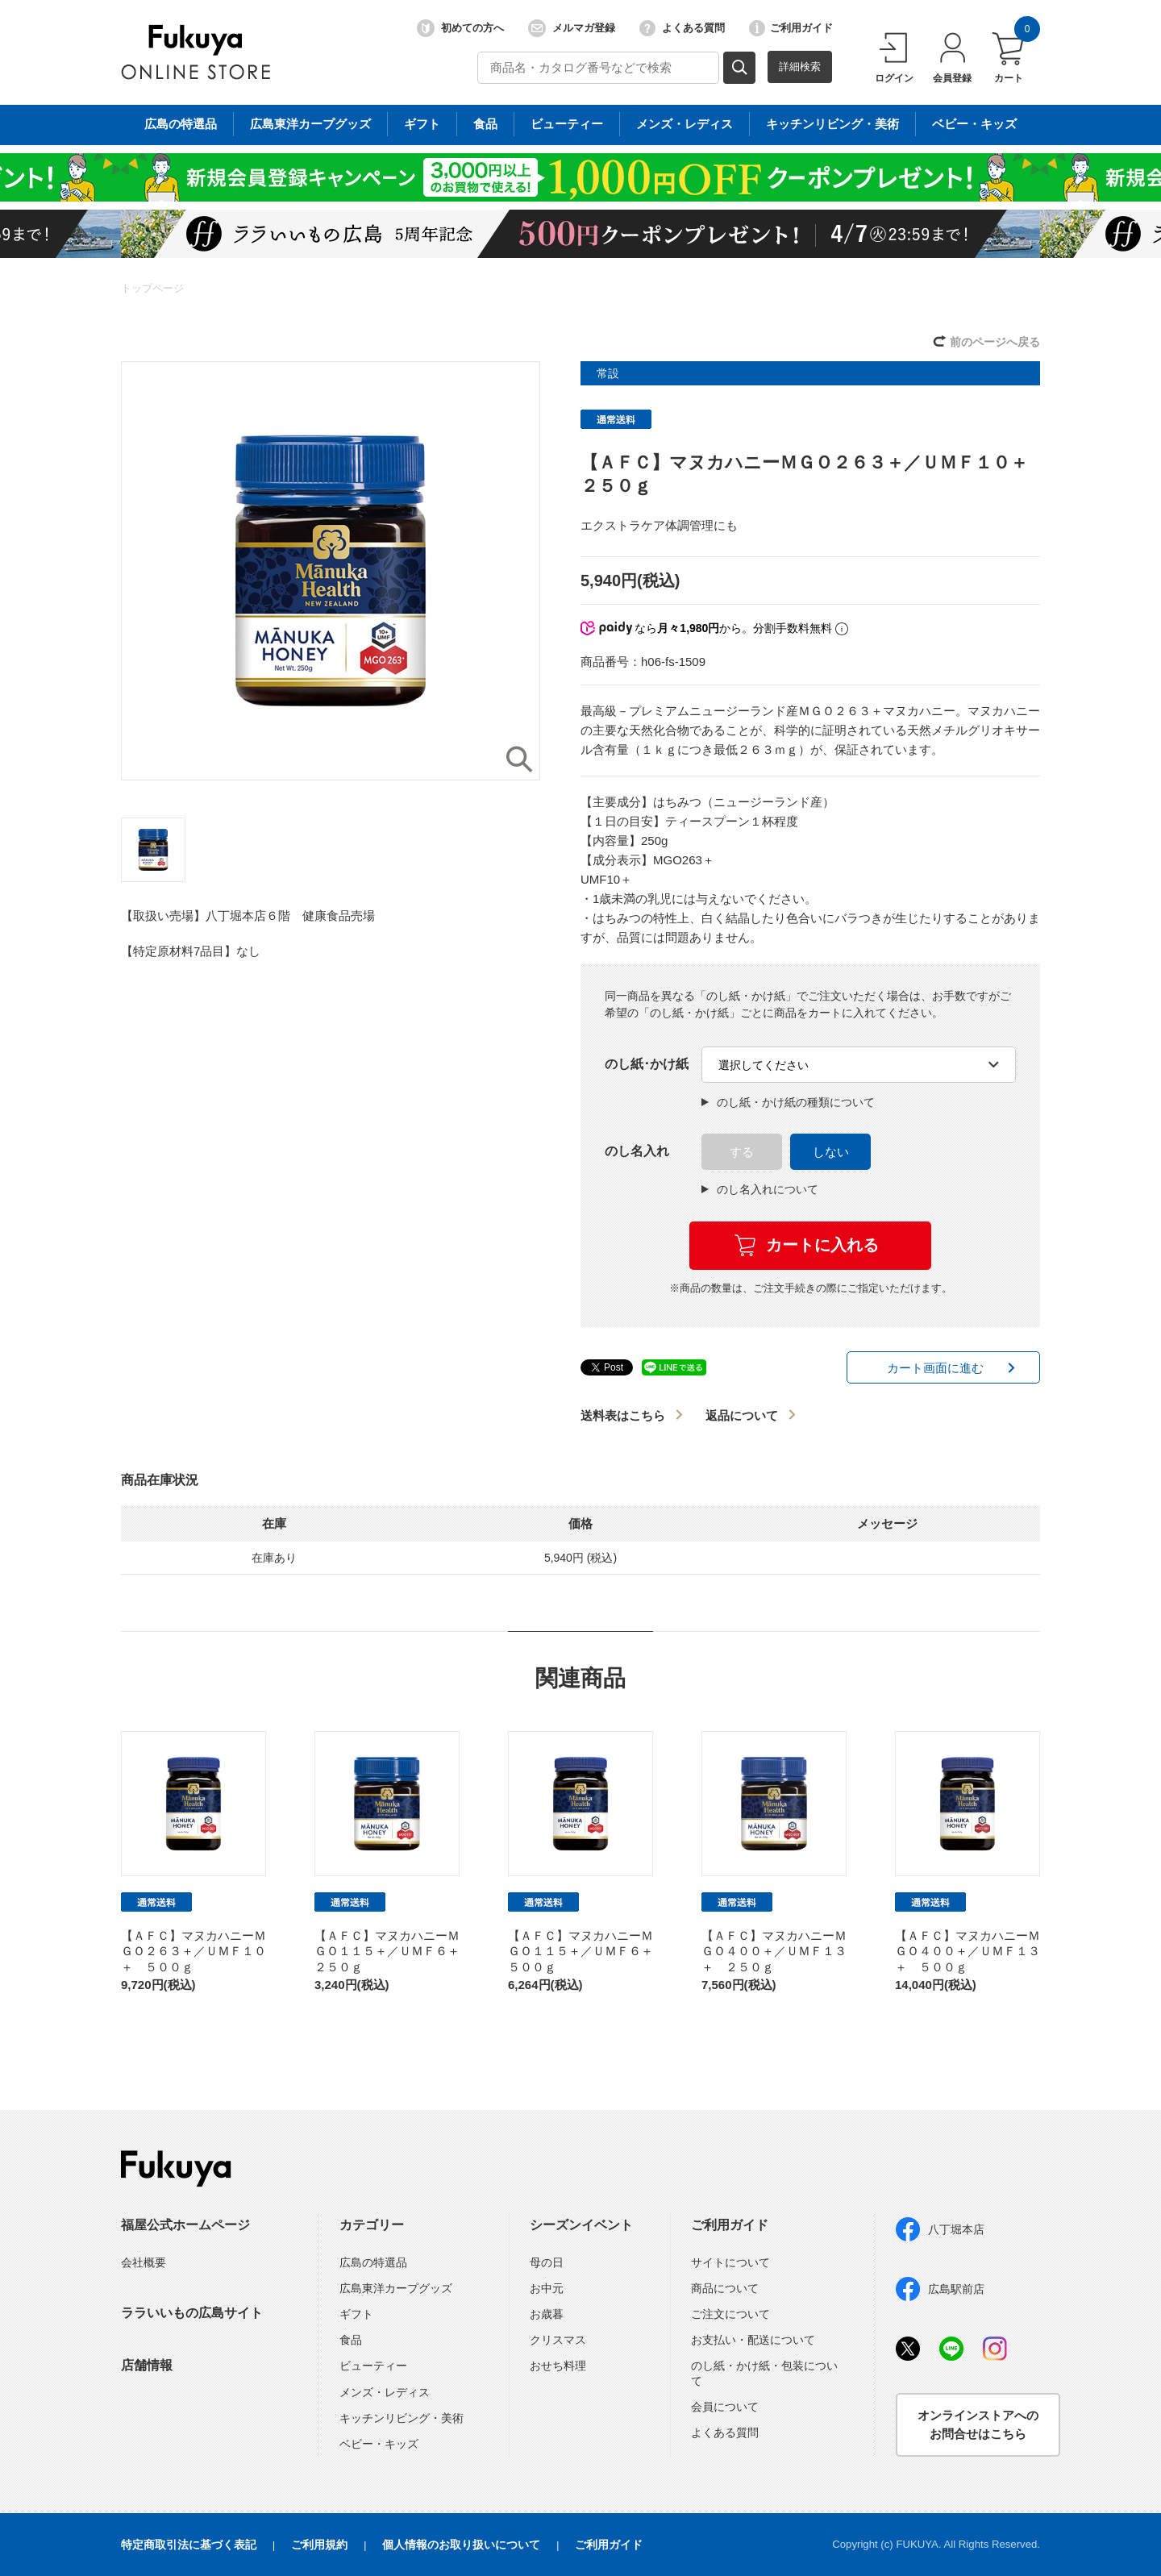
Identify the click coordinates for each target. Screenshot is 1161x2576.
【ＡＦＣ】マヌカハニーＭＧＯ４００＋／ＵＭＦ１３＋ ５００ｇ (967, 1951)
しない (831, 1152)
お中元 (547, 2288)
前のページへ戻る (995, 341)
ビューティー (373, 2365)
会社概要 (143, 2262)
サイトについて (730, 2262)
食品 (350, 2339)
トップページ (152, 288)
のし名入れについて (759, 1189)
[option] (330, 570)
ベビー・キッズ (378, 2443)
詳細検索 (800, 66)
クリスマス (558, 2339)
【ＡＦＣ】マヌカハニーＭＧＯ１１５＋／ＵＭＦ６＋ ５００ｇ (586, 1951)
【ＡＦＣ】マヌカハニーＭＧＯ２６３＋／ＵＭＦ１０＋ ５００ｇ (193, 1951)
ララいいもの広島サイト (192, 2313)
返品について (741, 1415)
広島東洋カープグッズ (395, 2288)
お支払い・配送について (753, 2339)
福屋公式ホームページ (185, 2225)
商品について (725, 2288)
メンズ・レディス (384, 2392)
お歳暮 (547, 2314)
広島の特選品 (373, 2262)
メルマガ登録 (571, 28)
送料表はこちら (622, 1415)
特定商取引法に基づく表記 (188, 2544)
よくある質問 (682, 28)
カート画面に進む (935, 1368)
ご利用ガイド (791, 28)
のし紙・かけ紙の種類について (788, 1102)
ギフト (356, 2314)
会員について (725, 2406)
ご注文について (730, 2314)
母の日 (547, 2262)
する (742, 1152)
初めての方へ (460, 28)
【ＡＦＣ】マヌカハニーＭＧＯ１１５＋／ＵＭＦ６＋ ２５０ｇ (393, 1951)
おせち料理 (558, 2365)
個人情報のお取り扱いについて (461, 2544)
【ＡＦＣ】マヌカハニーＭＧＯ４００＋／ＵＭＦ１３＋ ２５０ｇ (774, 1951)
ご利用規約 (319, 2544)
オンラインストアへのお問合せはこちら (978, 2424)
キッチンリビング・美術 (401, 2418)
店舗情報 (147, 2365)
